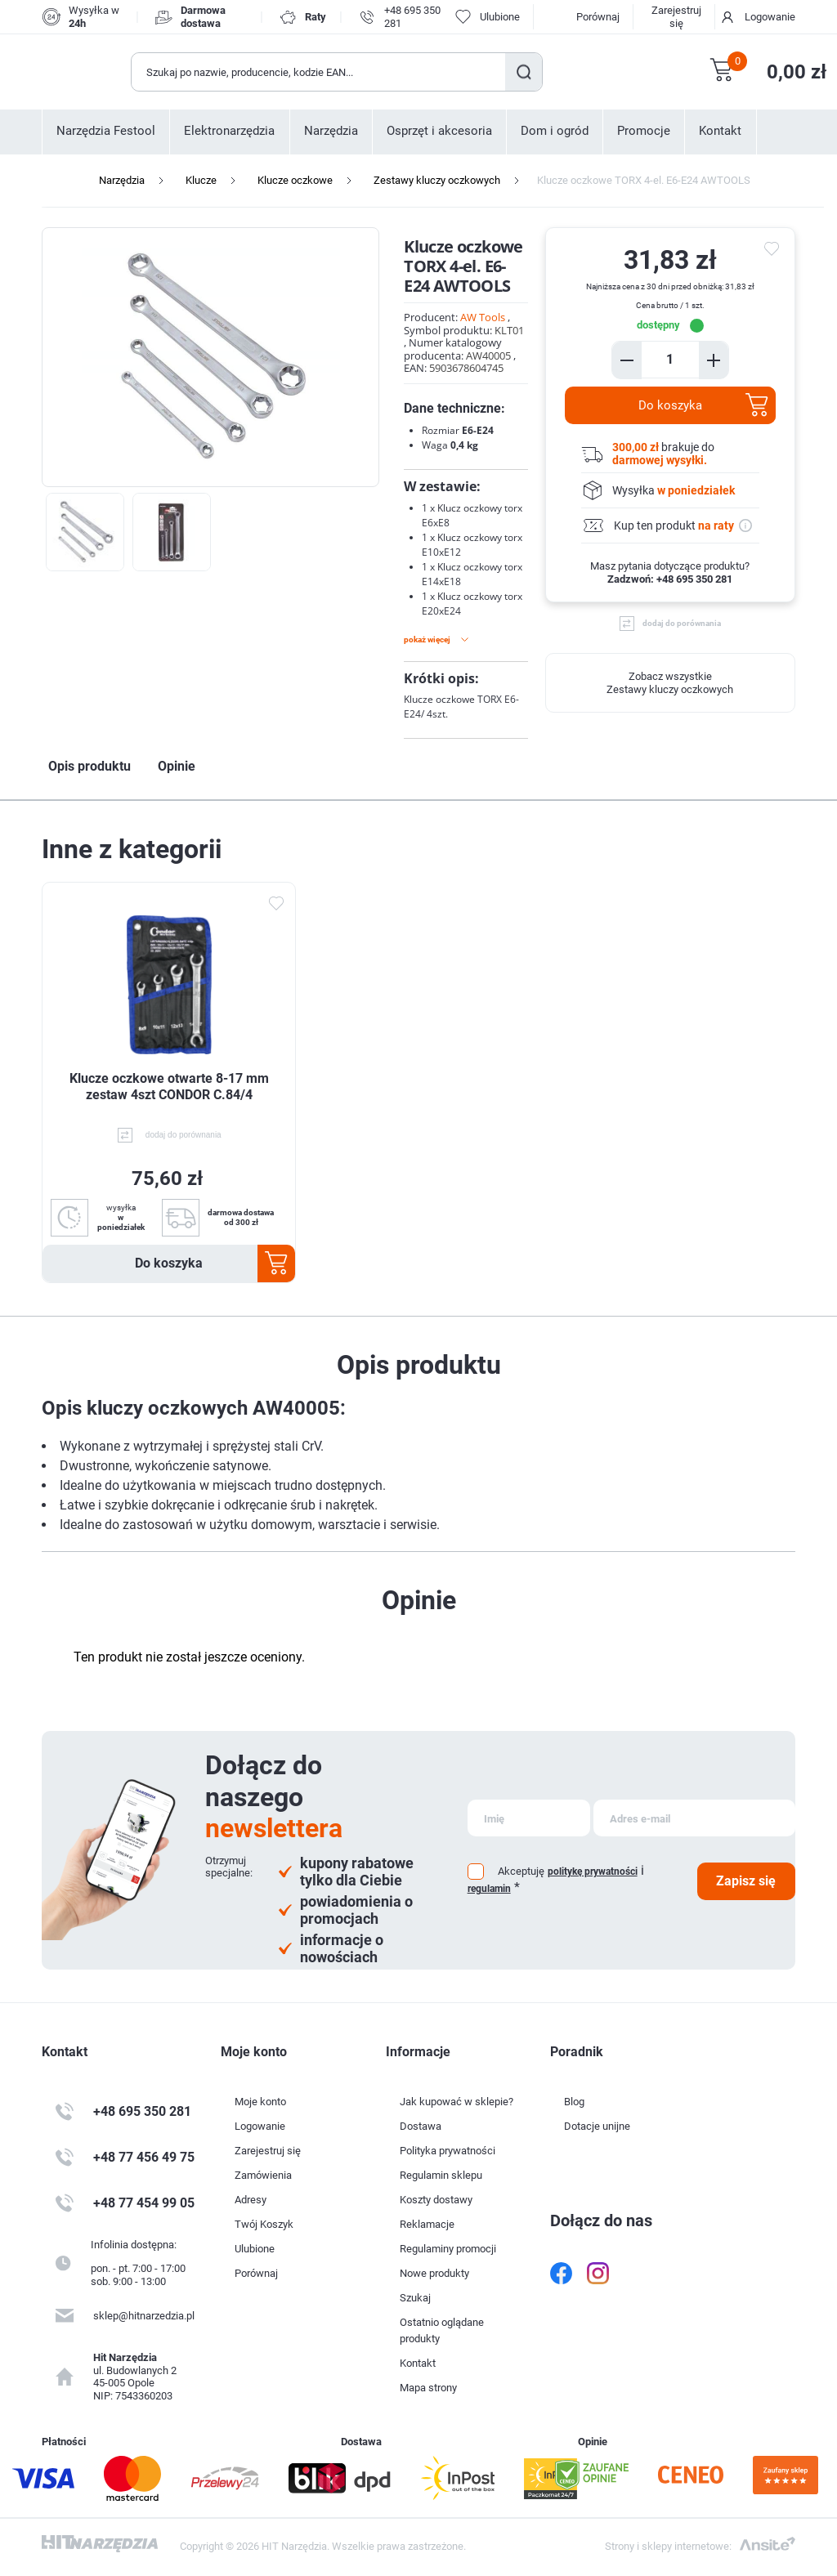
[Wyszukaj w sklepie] (319, 72)
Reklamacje (427, 2224)
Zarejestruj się (676, 16)
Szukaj (523, 72)
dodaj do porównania (681, 623)
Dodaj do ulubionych (275, 903)
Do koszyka (670, 405)
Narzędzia (331, 131)
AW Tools (482, 317)
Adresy (250, 2200)
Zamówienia (263, 2175)
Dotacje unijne (597, 2126)
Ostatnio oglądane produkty (442, 2330)
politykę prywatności (593, 1871)
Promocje (643, 131)
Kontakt (720, 131)
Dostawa (420, 2126)
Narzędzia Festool (105, 131)
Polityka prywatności (447, 2150)
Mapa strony (428, 2387)
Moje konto (260, 2101)
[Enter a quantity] (670, 359)
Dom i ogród (555, 131)
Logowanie (770, 17)
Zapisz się (746, 1881)
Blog (574, 2101)
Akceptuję (521, 1871)
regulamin (489, 1888)
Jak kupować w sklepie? (456, 2101)
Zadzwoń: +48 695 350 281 (669, 579)
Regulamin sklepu (441, 2175)
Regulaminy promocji (448, 2249)
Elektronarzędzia (229, 131)
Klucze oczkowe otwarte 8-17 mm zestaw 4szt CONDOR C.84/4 (169, 1087)
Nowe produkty (434, 2273)
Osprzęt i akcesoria (439, 131)
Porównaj (598, 17)
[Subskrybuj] (529, 1818)
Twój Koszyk (264, 2224)
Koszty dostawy (436, 2200)
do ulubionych (774, 248)
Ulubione (255, 2249)
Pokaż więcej (427, 639)
